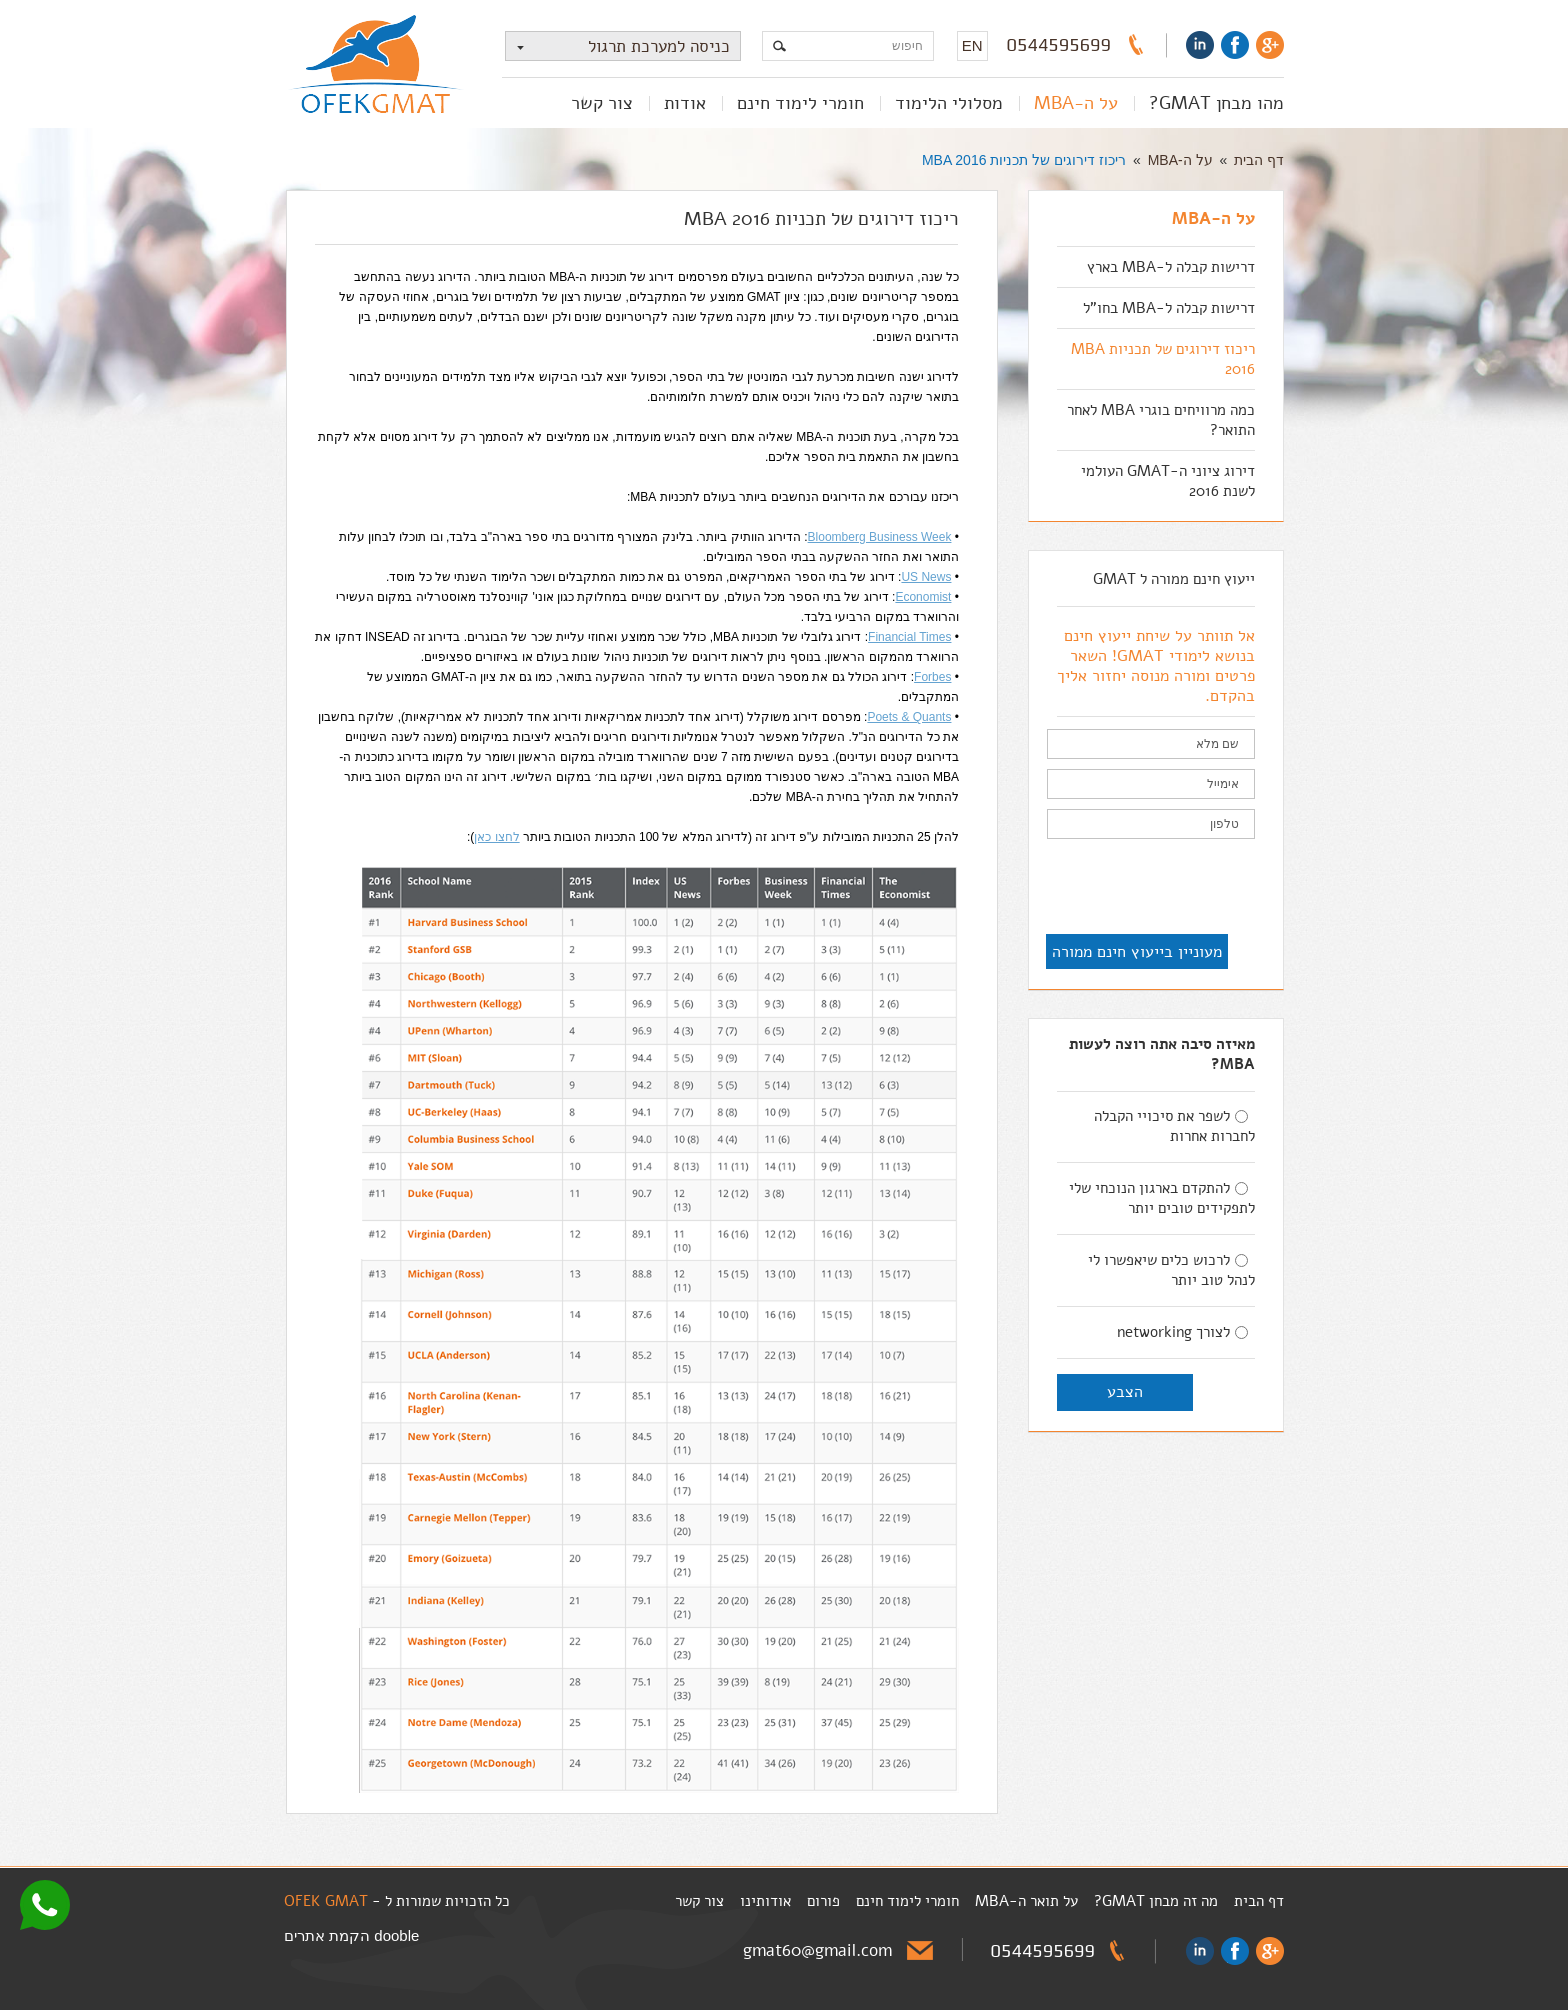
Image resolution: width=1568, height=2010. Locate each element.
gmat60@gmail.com (817, 1950)
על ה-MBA (1076, 103)
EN (972, 45)
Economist (923, 597)
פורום (823, 1901)
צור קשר (602, 103)
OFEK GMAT (326, 1901)
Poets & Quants (909, 717)
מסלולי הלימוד (949, 103)
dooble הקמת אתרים (351, 1935)
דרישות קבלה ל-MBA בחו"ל (1169, 308)
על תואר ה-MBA (1026, 1901)
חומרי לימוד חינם (800, 103)
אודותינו (765, 1901)
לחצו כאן (496, 837)
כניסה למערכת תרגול (618, 46)
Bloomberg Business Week (880, 537)
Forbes (932, 677)
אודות (685, 103)
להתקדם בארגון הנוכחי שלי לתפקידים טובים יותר (1162, 1198)
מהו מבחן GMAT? (1216, 103)
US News (926, 577)
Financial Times (909, 637)
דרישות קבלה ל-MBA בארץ (1171, 267)
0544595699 (1059, 45)
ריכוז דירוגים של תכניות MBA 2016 (1024, 160)
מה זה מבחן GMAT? (1156, 1901)
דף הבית (1259, 160)
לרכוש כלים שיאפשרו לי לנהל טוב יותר (1171, 1270)
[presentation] (1103, 888)
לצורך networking (1182, 1332)
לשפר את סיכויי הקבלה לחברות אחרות (1174, 1126)
